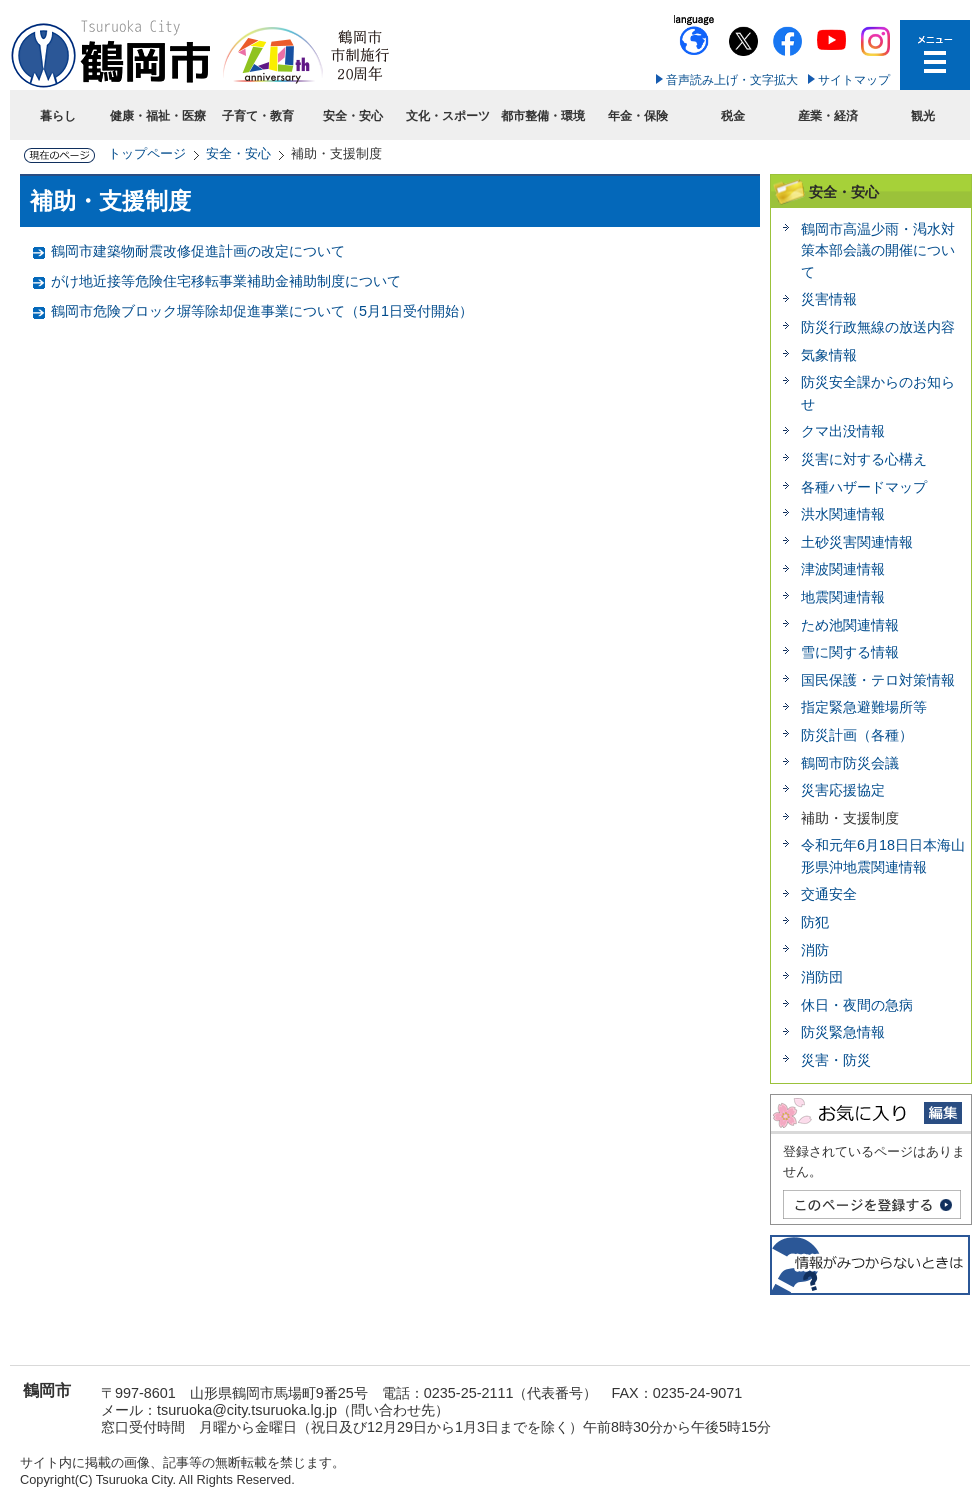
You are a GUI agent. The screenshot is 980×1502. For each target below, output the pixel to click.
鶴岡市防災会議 (850, 763)
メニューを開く (935, 55)
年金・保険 (638, 116)
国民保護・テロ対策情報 (878, 680)
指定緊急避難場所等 (864, 707)
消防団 (822, 977)
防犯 (815, 922)
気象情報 (829, 355)
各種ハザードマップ (864, 487)
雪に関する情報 (850, 652)
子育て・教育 (258, 116)
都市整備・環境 (543, 116)
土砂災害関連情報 (857, 542)
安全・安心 (353, 116)
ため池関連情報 (850, 625)
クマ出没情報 (843, 431)
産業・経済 (828, 116)
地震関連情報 (843, 597)
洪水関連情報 (843, 514)
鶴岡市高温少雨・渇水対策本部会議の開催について (878, 250)
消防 (815, 950)
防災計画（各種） (857, 735)
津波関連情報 (843, 569)
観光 (923, 116)
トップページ (147, 153)
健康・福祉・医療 (158, 116)
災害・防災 (836, 1060)
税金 (733, 116)
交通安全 (829, 894)
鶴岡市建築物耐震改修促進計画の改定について (198, 251)
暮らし (58, 116)
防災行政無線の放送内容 (878, 327)
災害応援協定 (843, 790)
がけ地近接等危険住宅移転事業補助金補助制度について (226, 281)
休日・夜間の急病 (857, 1005)
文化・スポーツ (448, 116)
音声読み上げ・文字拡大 (732, 80)
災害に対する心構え (864, 459)
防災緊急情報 (843, 1032)
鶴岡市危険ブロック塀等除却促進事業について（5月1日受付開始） (262, 311)
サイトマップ (854, 80)
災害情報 (829, 299)
